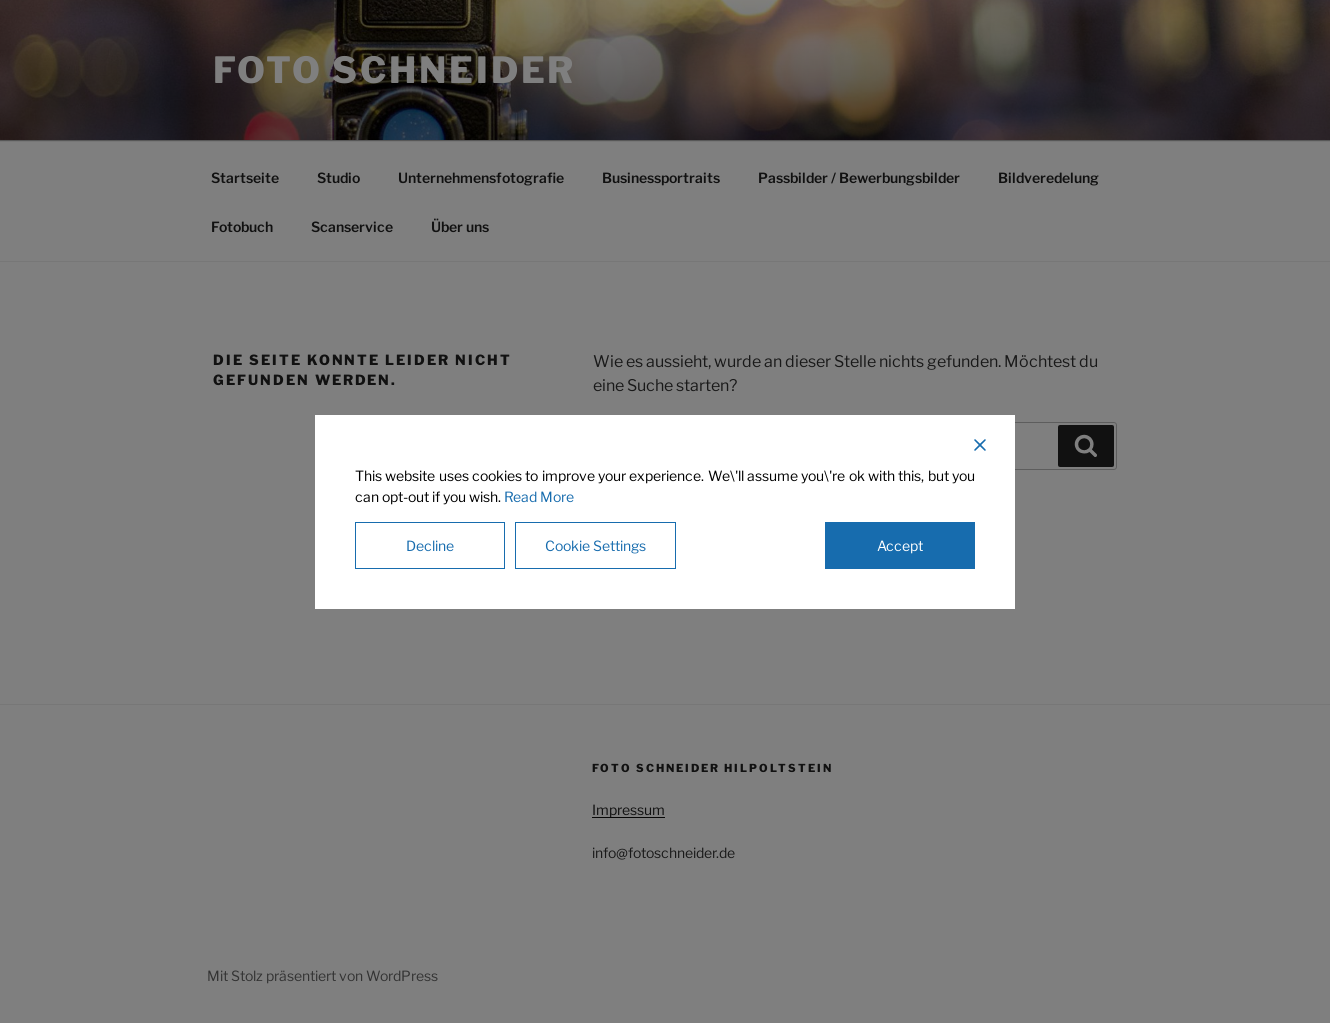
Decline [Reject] (430, 545)
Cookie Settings (595, 545)
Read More (539, 496)
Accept (900, 545)
